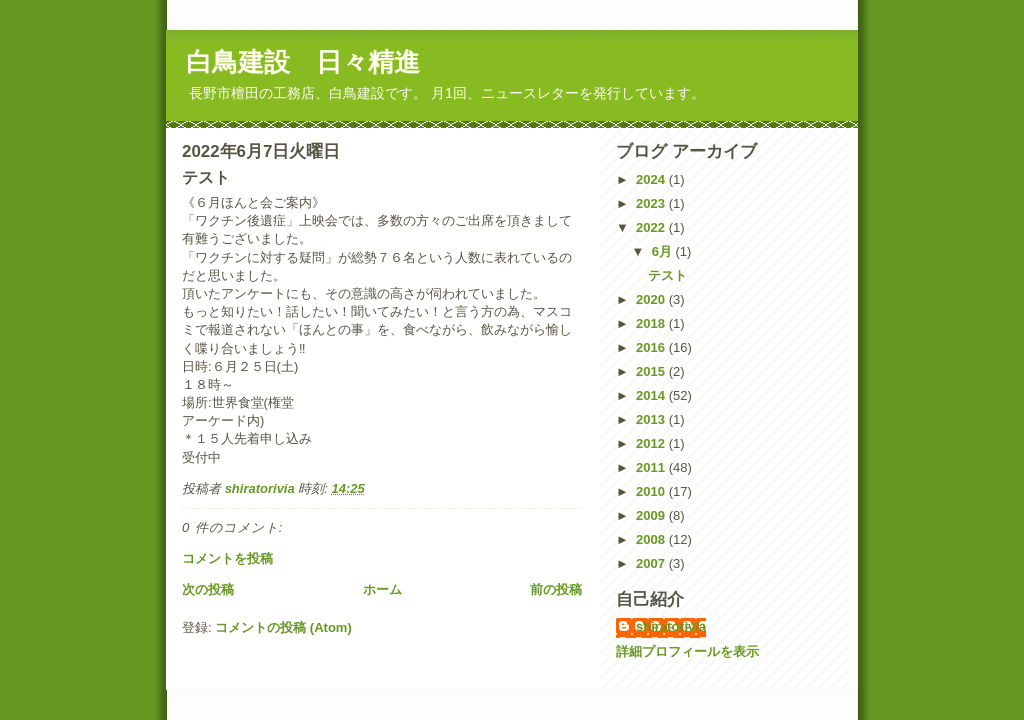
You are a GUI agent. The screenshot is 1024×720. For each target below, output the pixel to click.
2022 (652, 227)
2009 (652, 515)
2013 (652, 419)
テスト (667, 275)
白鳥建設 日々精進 (303, 62)
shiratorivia (671, 626)
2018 (652, 323)
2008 (652, 539)
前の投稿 (556, 589)
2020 (652, 299)
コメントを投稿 (227, 558)
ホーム (382, 589)
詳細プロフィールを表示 (687, 651)
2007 (652, 563)
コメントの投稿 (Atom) (283, 627)
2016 (652, 347)
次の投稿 (208, 589)
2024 (652, 179)
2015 (652, 371)
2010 (652, 491)
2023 (652, 203)
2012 (652, 443)
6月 (664, 251)
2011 (652, 467)
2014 (652, 395)
